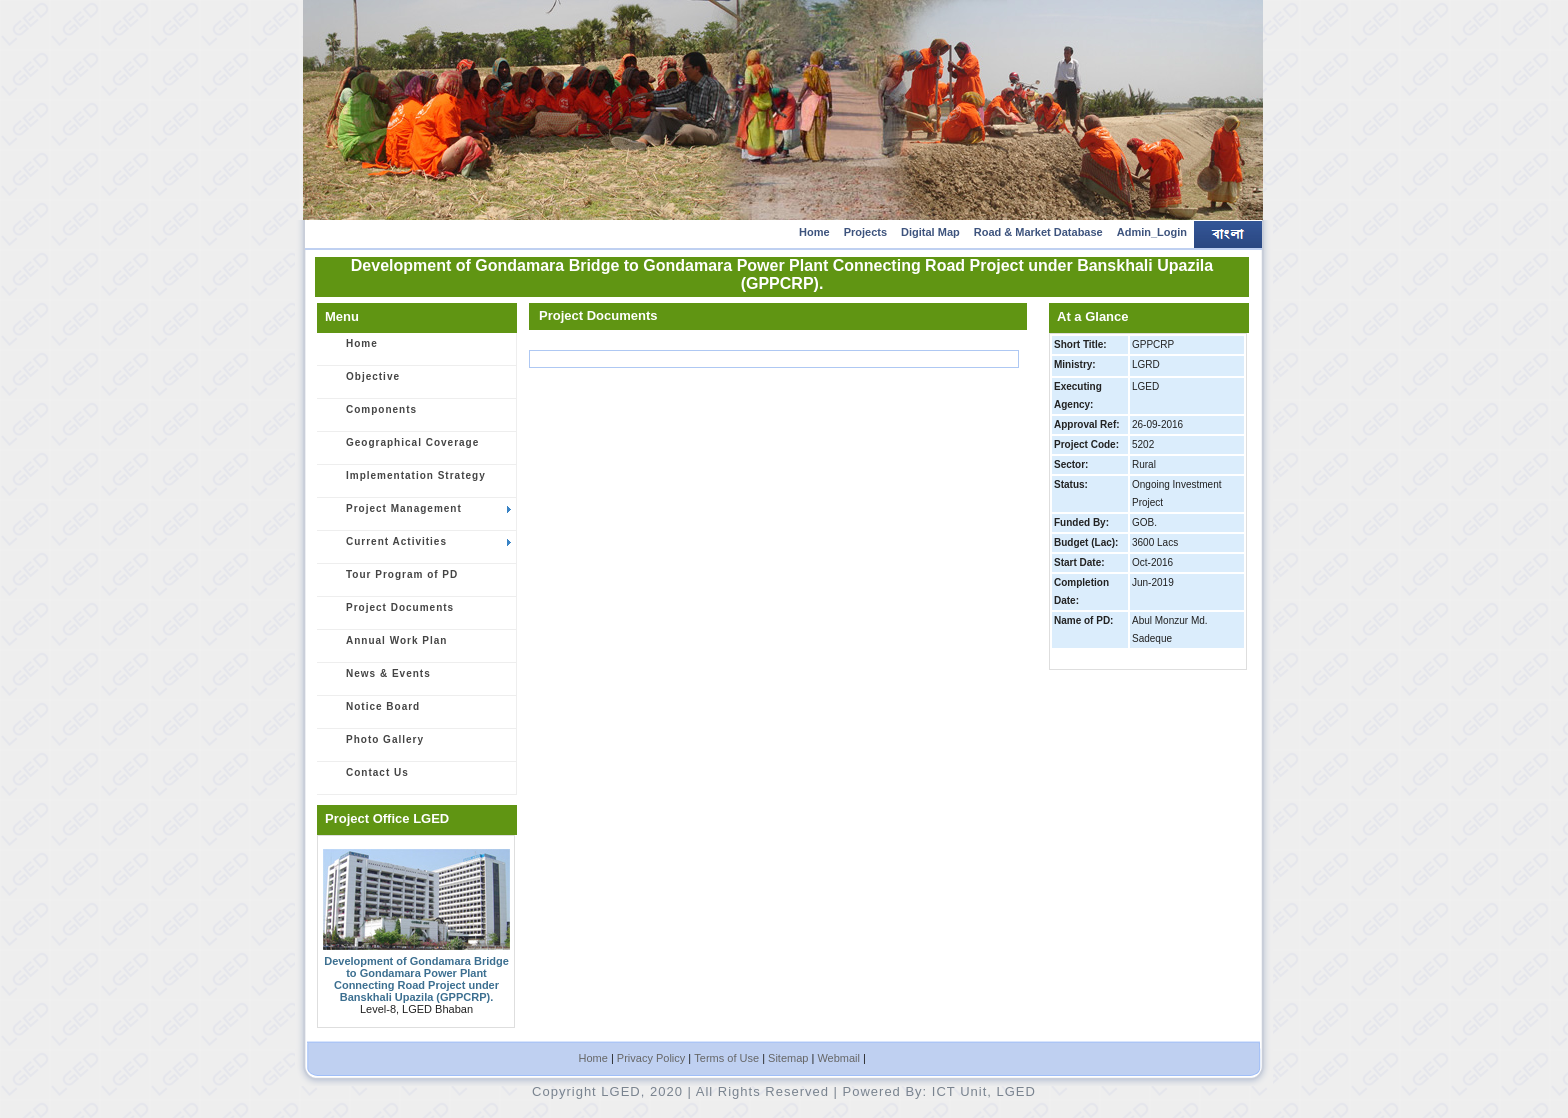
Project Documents (389, 614)
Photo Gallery (374, 746)
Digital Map (930, 232)
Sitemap (788, 1058)
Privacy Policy (651, 1058)
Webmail (838, 1058)
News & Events (377, 680)
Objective (362, 383)
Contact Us (366, 779)
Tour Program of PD (391, 581)
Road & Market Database (1038, 232)
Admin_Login (1152, 232)
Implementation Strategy (405, 482)
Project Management (417, 515)
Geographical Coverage (401, 449)
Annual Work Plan (385, 647)
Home (814, 232)
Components (370, 416)
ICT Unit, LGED (984, 1091)
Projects (865, 232)
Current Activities (417, 548)
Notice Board (372, 713)
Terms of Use (726, 1058)
